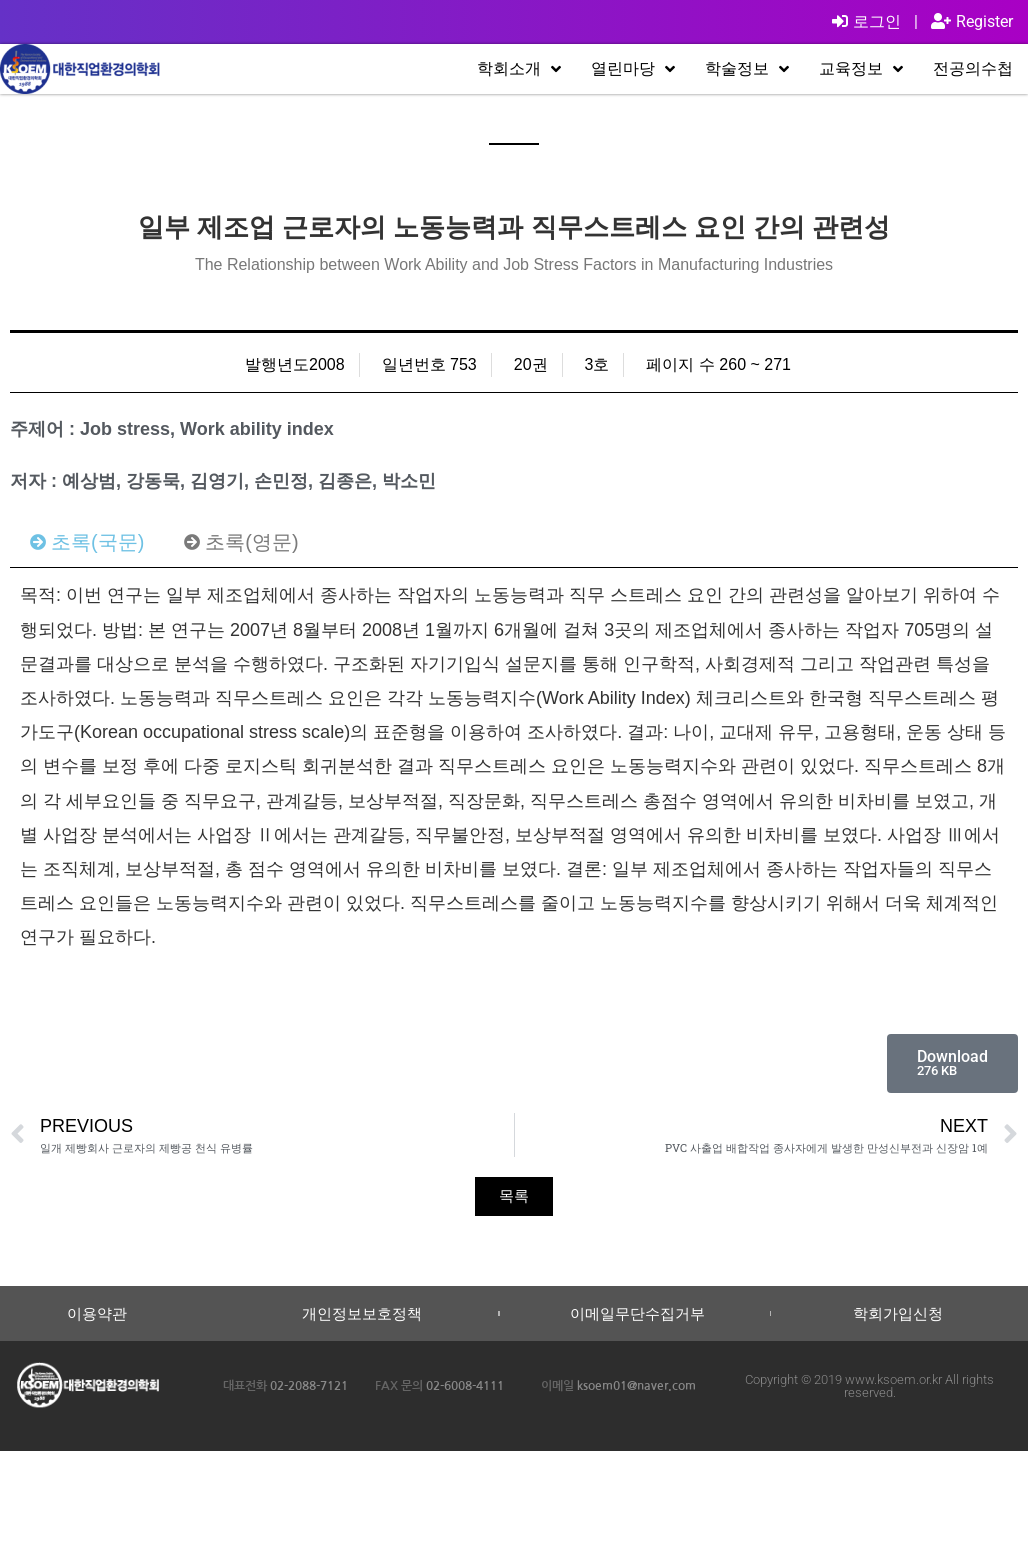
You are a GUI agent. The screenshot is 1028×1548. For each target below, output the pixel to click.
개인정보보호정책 (362, 1313)
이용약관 (97, 1313)
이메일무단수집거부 (637, 1313)
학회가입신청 (898, 1313)
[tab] (87, 542)
